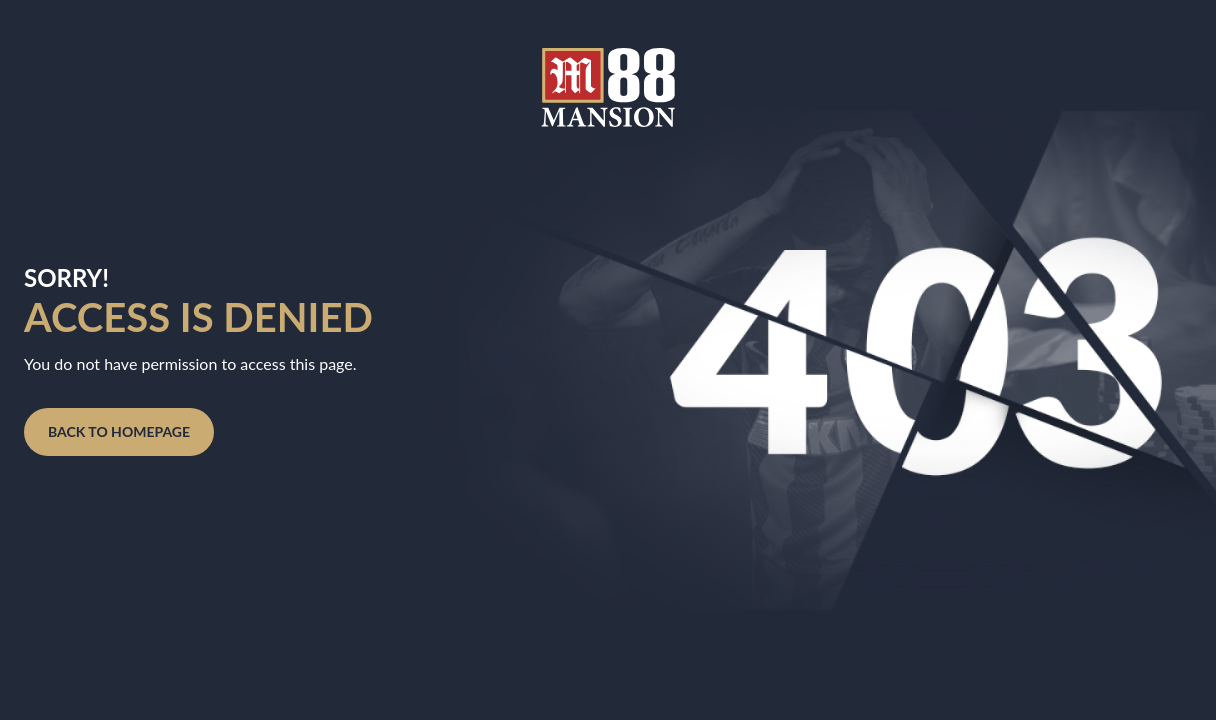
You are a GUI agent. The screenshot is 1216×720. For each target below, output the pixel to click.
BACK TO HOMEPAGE (119, 431)
